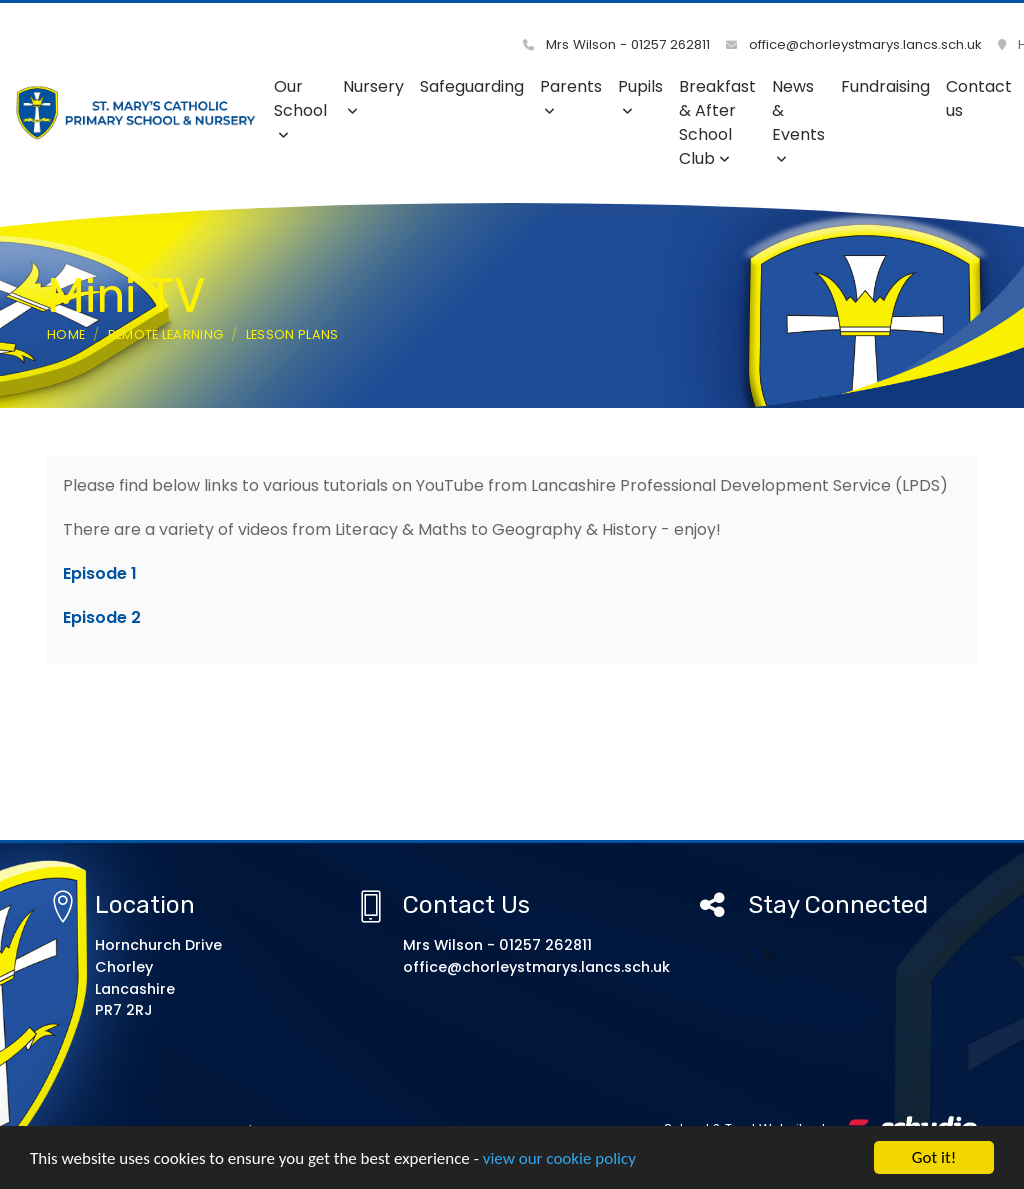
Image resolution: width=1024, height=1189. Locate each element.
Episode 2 (102, 617)
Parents (571, 96)
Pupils (640, 96)
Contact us (979, 98)
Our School (300, 108)
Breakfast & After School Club (717, 122)
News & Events (798, 120)
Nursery (373, 96)
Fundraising (885, 86)
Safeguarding (472, 86)
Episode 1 (100, 573)
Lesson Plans (292, 334)
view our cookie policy (559, 1159)
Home (66, 334)
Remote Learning (166, 334)
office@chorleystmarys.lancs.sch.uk (854, 44)
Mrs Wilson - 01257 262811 (616, 44)
